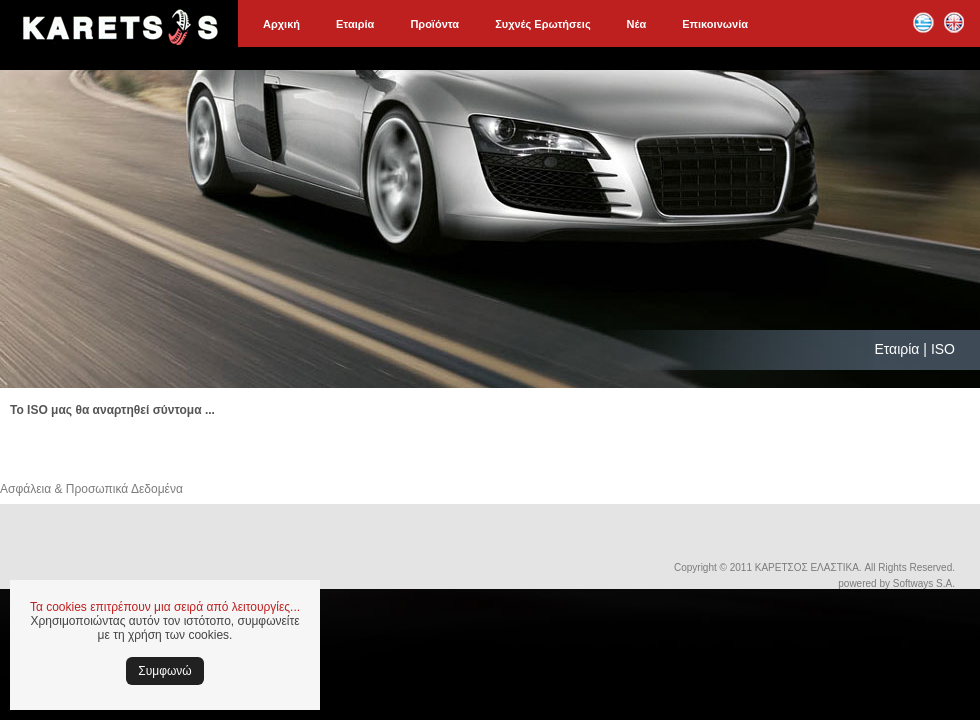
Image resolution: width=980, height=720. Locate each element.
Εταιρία (355, 24)
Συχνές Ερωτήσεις (542, 24)
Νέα (637, 24)
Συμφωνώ (164, 671)
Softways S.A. (924, 583)
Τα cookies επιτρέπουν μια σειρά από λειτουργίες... (165, 607)
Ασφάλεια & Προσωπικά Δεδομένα (91, 489)
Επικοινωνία (715, 24)
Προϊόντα (434, 24)
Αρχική (281, 24)
